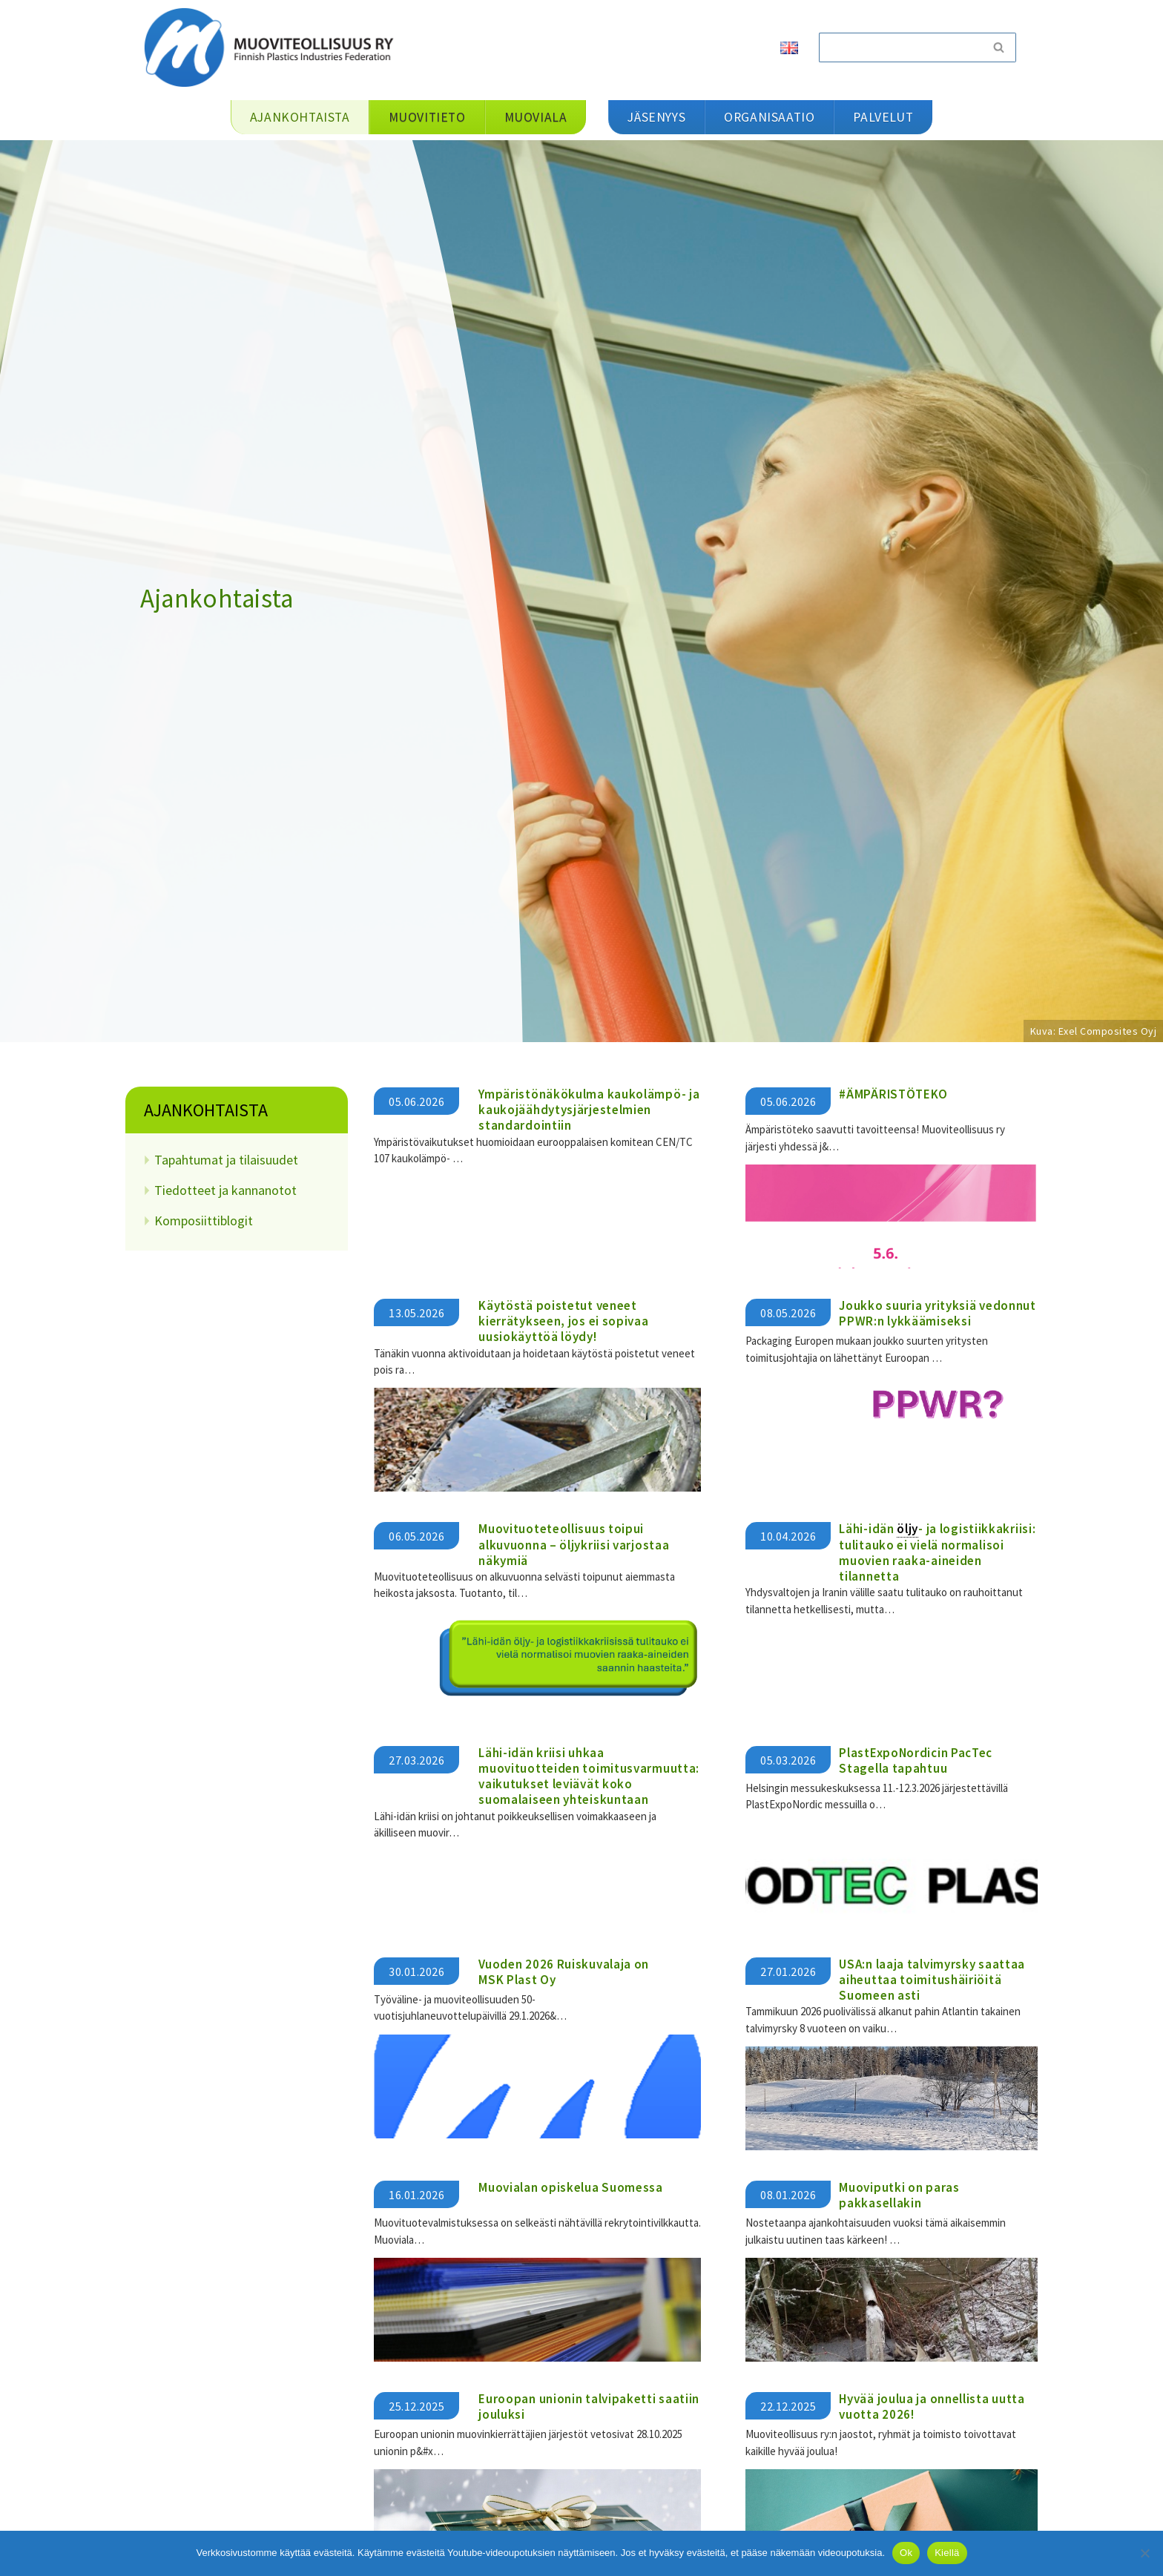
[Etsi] (900, 47)
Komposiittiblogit (203, 1220)
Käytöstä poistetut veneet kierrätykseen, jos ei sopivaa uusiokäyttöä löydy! (563, 1321)
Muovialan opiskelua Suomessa (570, 2184)
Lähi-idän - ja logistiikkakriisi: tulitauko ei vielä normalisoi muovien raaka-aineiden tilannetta (937, 1552)
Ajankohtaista (206, 1109)
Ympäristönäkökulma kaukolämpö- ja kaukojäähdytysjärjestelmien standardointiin (588, 1110)
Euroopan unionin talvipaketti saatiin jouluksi (588, 2403)
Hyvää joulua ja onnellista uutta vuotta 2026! (931, 2403)
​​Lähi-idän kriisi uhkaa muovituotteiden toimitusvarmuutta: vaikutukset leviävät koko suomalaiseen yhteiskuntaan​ (588, 1774)
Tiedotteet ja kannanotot (225, 1190)
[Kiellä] (1144, 2553)
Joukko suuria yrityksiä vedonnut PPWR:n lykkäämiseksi (937, 1312)
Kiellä (947, 2552)
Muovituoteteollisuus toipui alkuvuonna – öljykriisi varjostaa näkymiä (573, 1544)
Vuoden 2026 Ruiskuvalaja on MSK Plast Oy (563, 1969)
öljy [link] (907, 1528)
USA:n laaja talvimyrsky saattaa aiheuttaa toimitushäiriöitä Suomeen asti (932, 1977)
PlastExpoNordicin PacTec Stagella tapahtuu (915, 1758)
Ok (906, 2552)
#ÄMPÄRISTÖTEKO (893, 1094)
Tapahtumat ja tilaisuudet (226, 1159)
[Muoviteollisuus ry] (273, 47)
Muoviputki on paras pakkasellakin (899, 2192)
